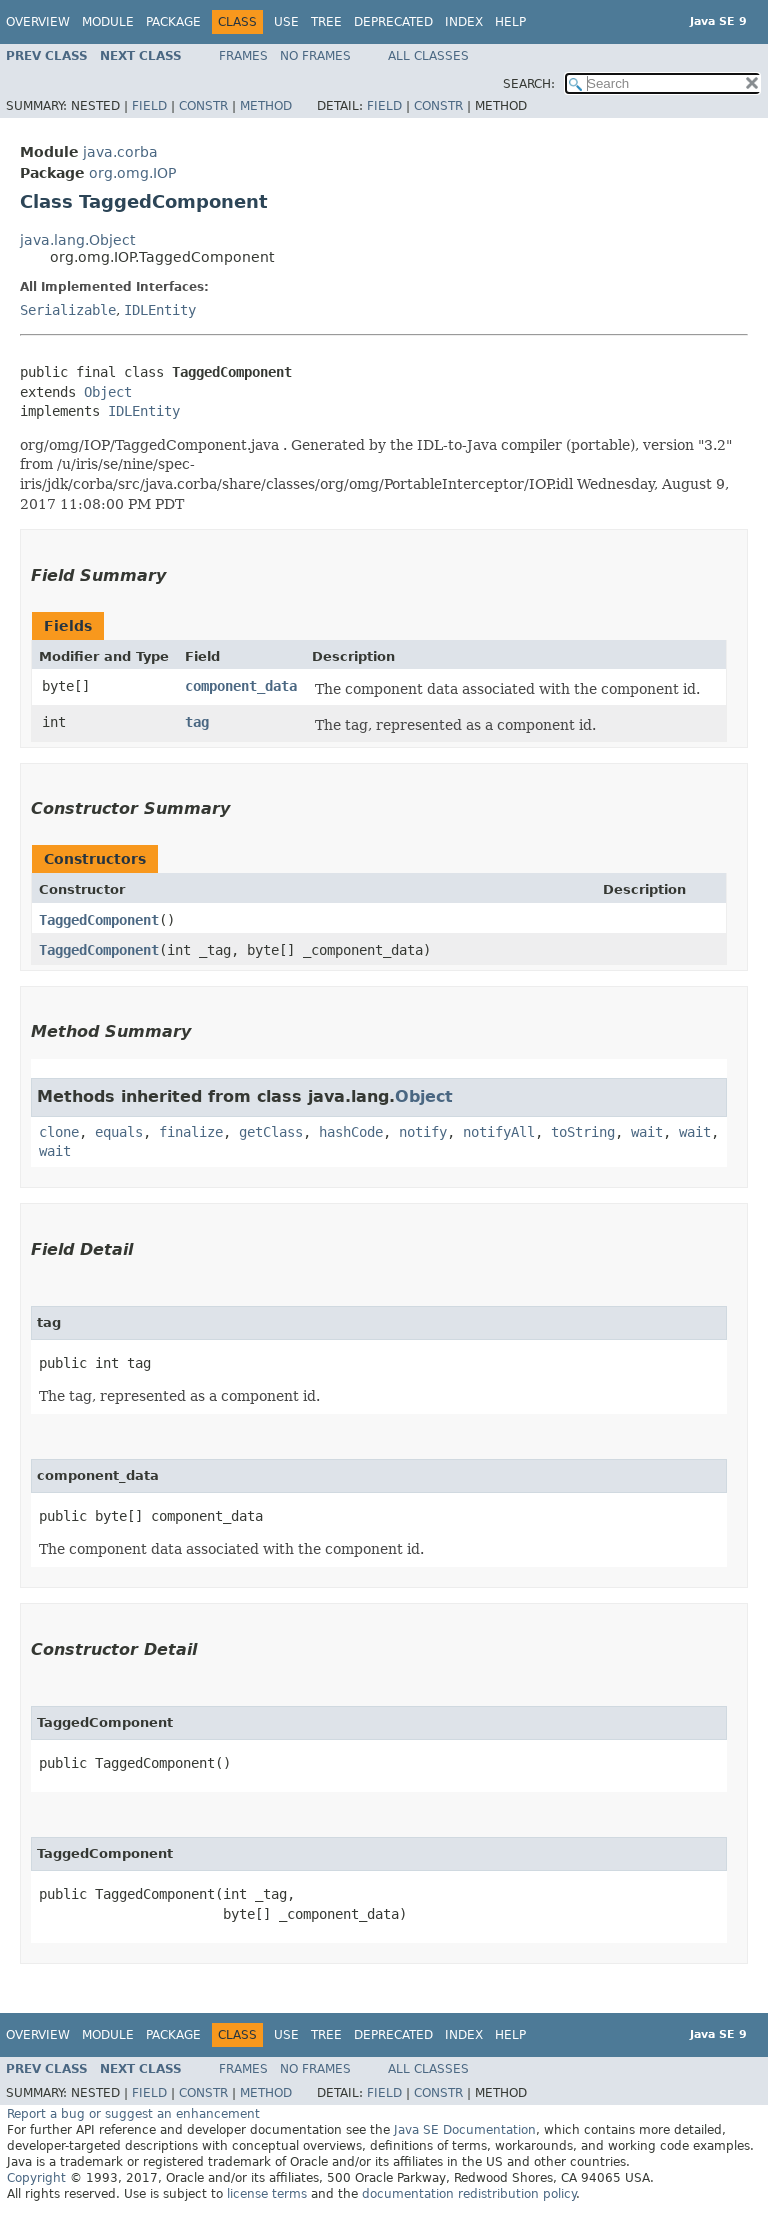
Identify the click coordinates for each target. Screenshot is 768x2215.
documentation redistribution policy (469, 2194)
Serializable (68, 310)
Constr (203, 106)
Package (173, 22)
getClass (271, 1132)
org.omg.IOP (132, 173)
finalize (191, 1132)
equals (119, 1132)
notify (423, 1132)
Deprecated (393, 22)
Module (108, 22)
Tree (326, 22)
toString (583, 1132)
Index (464, 22)
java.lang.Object (77, 240)
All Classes (428, 56)
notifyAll (499, 1132)
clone (59, 1132)
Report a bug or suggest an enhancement (133, 2114)
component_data (241, 686)
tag (197, 722)
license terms (267, 2194)
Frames (243, 56)
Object (108, 392)
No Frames (315, 56)
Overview (38, 22)
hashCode (351, 1132)
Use (286, 22)
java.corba (120, 152)
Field (149, 106)
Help (510, 22)
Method (266, 106)
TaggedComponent (99, 920)
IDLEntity (160, 310)
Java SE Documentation (465, 2130)
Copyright (36, 2178)
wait (647, 1132)
